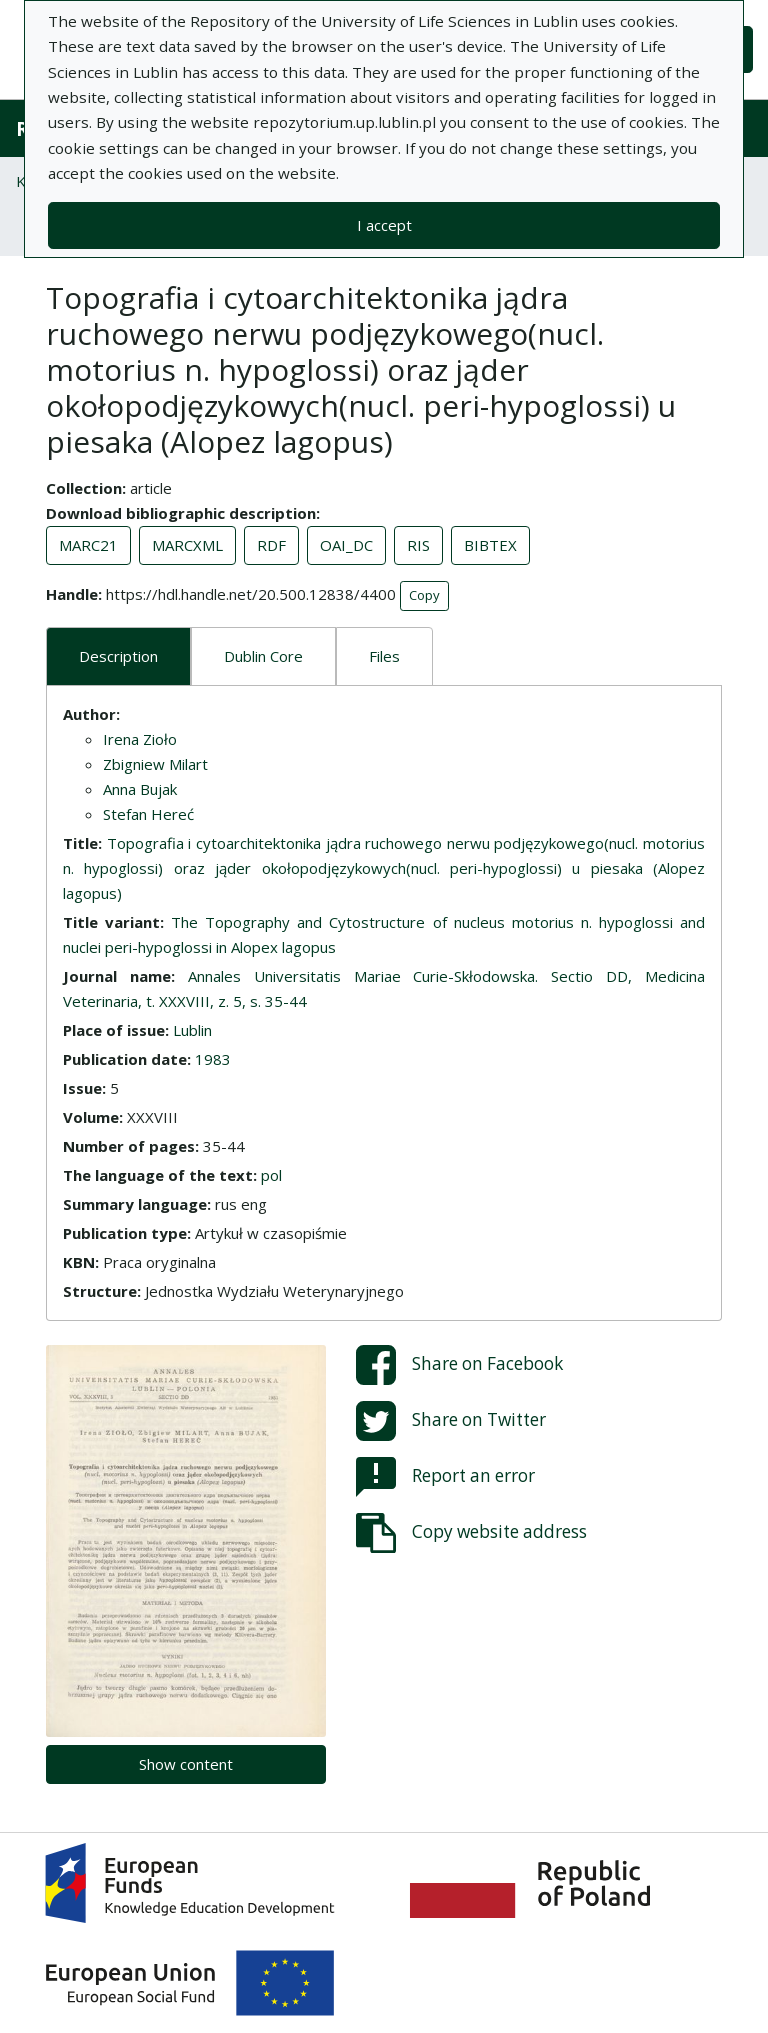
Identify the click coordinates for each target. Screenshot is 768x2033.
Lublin (192, 1030)
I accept (384, 225)
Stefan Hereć (148, 814)
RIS (418, 545)
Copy (424, 595)
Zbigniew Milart (155, 764)
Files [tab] (384, 656)
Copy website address (471, 1533)
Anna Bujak (140, 789)
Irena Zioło (140, 739)
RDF (271, 545)
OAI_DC (346, 545)
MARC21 (88, 545)
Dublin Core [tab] (263, 656)
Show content (186, 1764)
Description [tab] (118, 656)
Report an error (445, 1477)
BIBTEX (490, 545)
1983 (213, 1059)
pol (271, 1175)
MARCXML (187, 545)
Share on (459, 1365)
